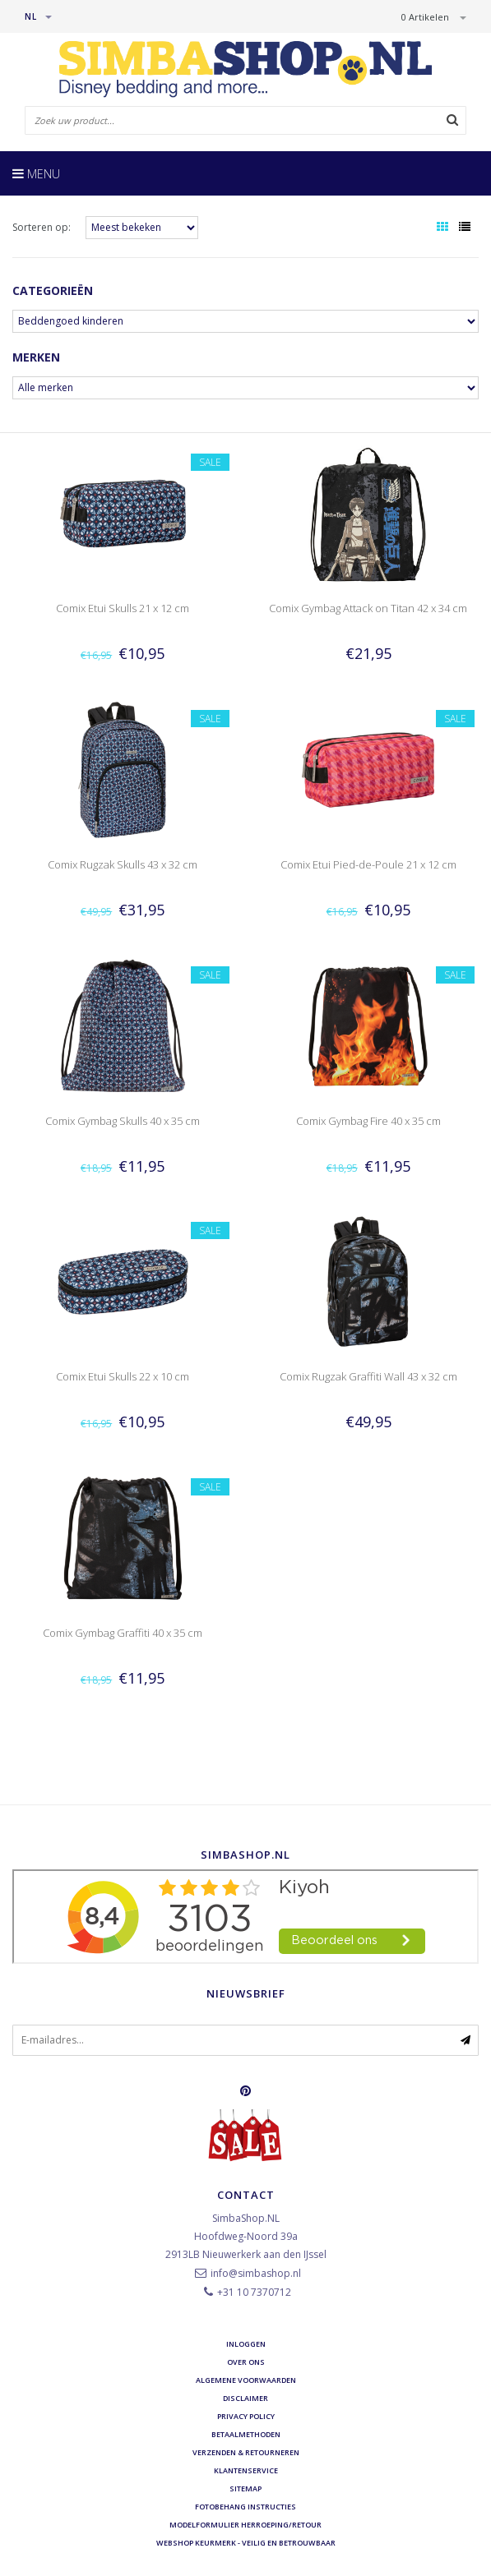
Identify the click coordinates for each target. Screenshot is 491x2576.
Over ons (246, 2362)
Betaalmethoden (245, 2434)
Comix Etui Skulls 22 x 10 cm (122, 1376)
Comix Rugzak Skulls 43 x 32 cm (122, 864)
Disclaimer (245, 2398)
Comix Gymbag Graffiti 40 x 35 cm (122, 1632)
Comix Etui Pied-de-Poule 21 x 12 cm (368, 864)
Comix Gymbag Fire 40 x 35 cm (368, 1120)
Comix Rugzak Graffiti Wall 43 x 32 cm (368, 1376)
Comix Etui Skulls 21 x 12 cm (122, 608)
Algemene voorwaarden (246, 2380)
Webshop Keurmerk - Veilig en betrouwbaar (246, 2542)
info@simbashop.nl (256, 2273)
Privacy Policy (246, 2416)
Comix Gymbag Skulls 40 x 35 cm (122, 1120)
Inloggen (246, 2344)
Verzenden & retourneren (245, 2452)
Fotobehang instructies (245, 2506)
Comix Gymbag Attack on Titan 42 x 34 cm (368, 608)
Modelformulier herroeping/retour (245, 2524)
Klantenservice (246, 2470)
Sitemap (245, 2488)
